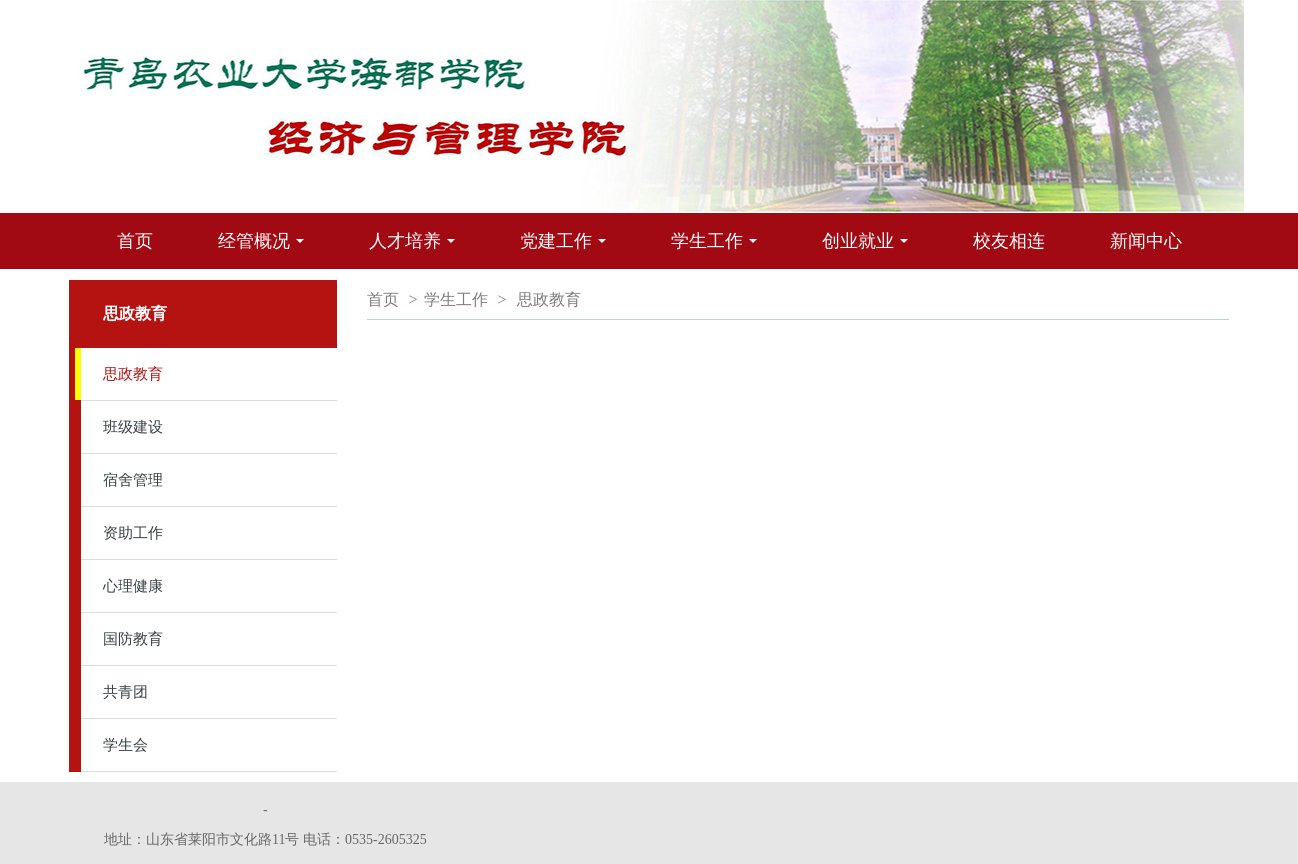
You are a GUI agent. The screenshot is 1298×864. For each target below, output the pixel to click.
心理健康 (133, 586)
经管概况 (266, 250)
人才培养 (417, 250)
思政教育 (133, 374)
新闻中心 (1146, 241)
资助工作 (133, 533)
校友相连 (1009, 241)
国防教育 (133, 639)
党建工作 (568, 250)
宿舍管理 (133, 480)
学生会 (125, 745)
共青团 (125, 692)
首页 (135, 241)
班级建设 (133, 427)
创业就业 (870, 250)
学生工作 (719, 250)
